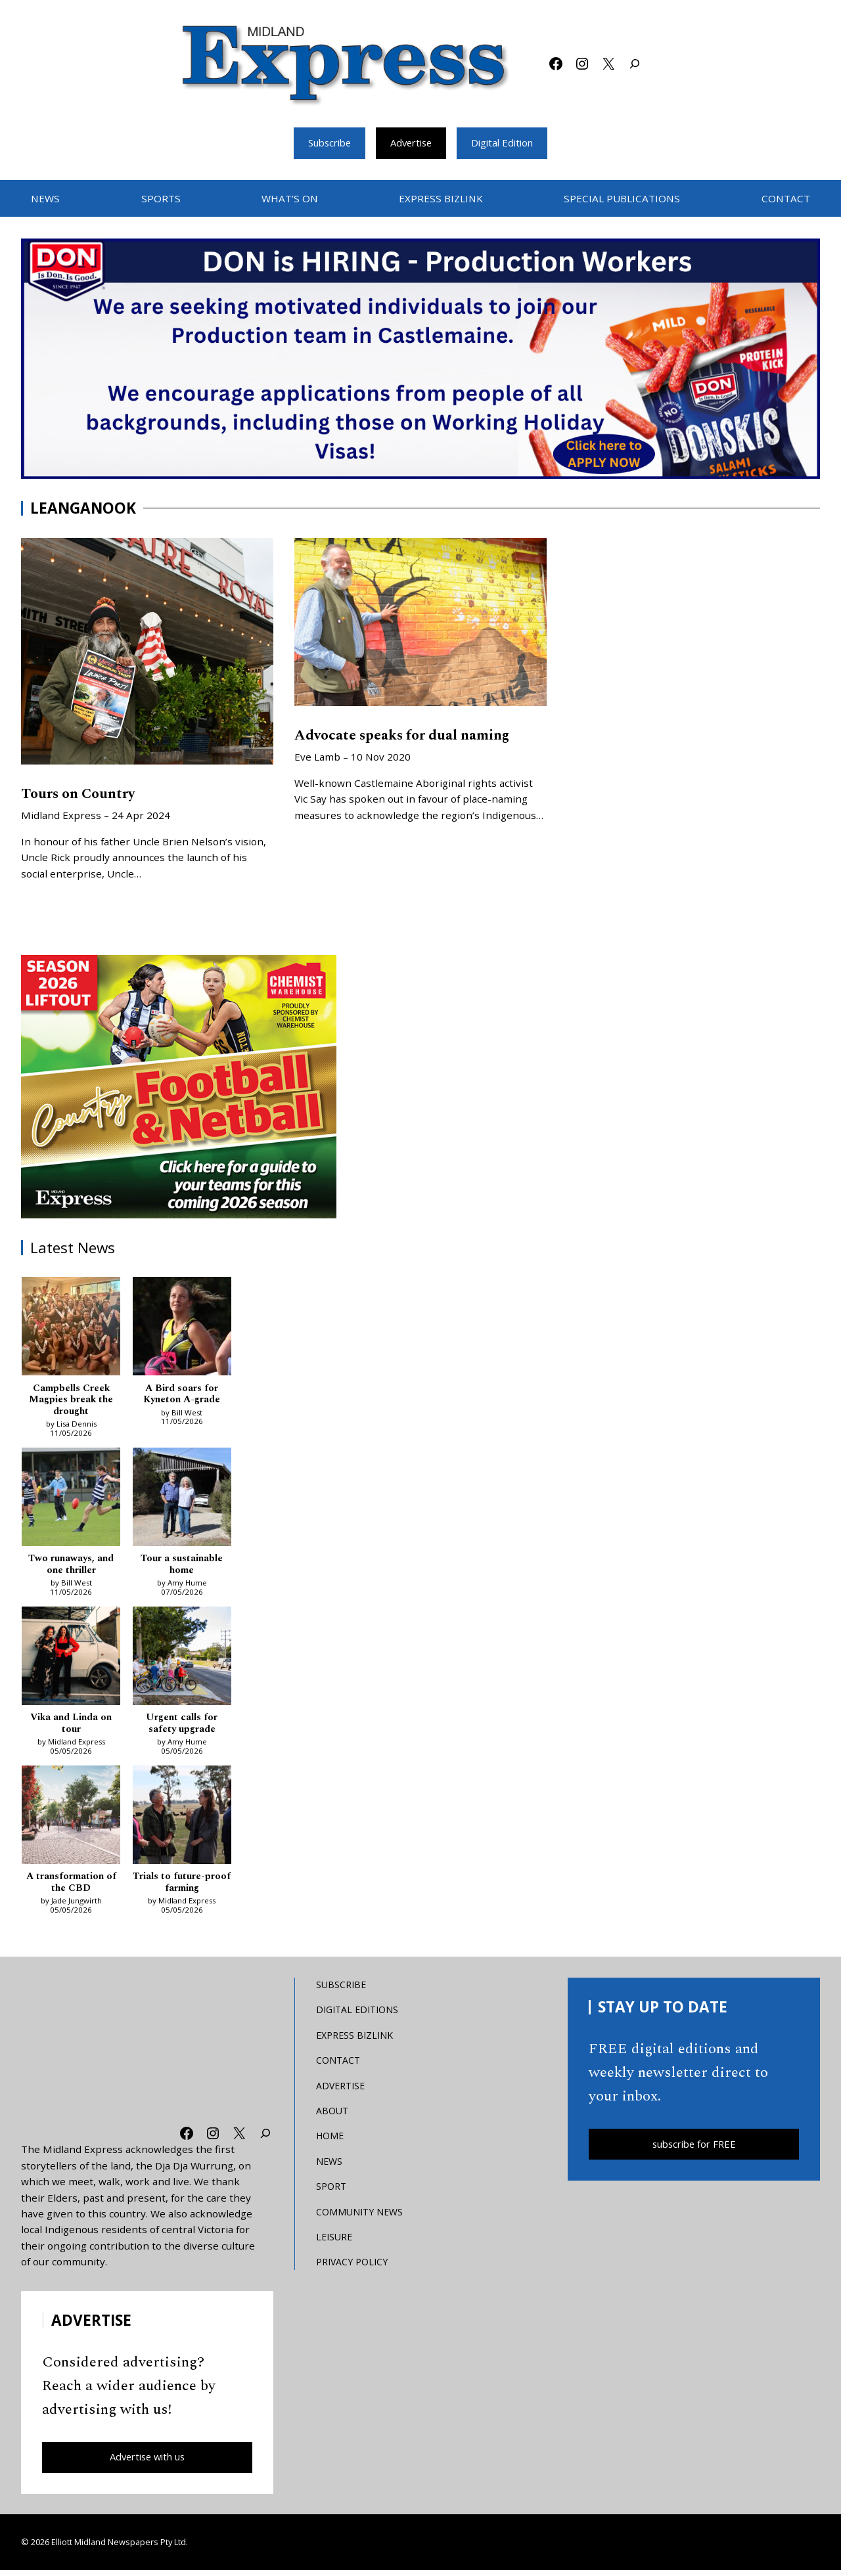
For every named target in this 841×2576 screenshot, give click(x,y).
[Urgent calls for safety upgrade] (182, 1661)
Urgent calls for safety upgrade (181, 1727)
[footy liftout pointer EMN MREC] (178, 1087)
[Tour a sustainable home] (182, 1501)
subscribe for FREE (694, 2149)
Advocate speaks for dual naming (408, 736)
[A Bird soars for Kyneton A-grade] (182, 1329)
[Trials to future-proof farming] (182, 1820)
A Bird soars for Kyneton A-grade (181, 1395)
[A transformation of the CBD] (71, 1820)
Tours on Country (82, 794)
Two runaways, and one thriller (71, 1567)
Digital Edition (507, 143)
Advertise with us (147, 2462)
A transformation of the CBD (71, 1887)
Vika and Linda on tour (71, 1727)
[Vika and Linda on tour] (71, 1661)
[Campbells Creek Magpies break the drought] (71, 1329)
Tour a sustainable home (182, 1567)
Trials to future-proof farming (181, 1887)
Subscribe (324, 143)
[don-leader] (420, 359)
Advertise (411, 143)
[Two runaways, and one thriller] (71, 1501)
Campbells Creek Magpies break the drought (71, 1401)
